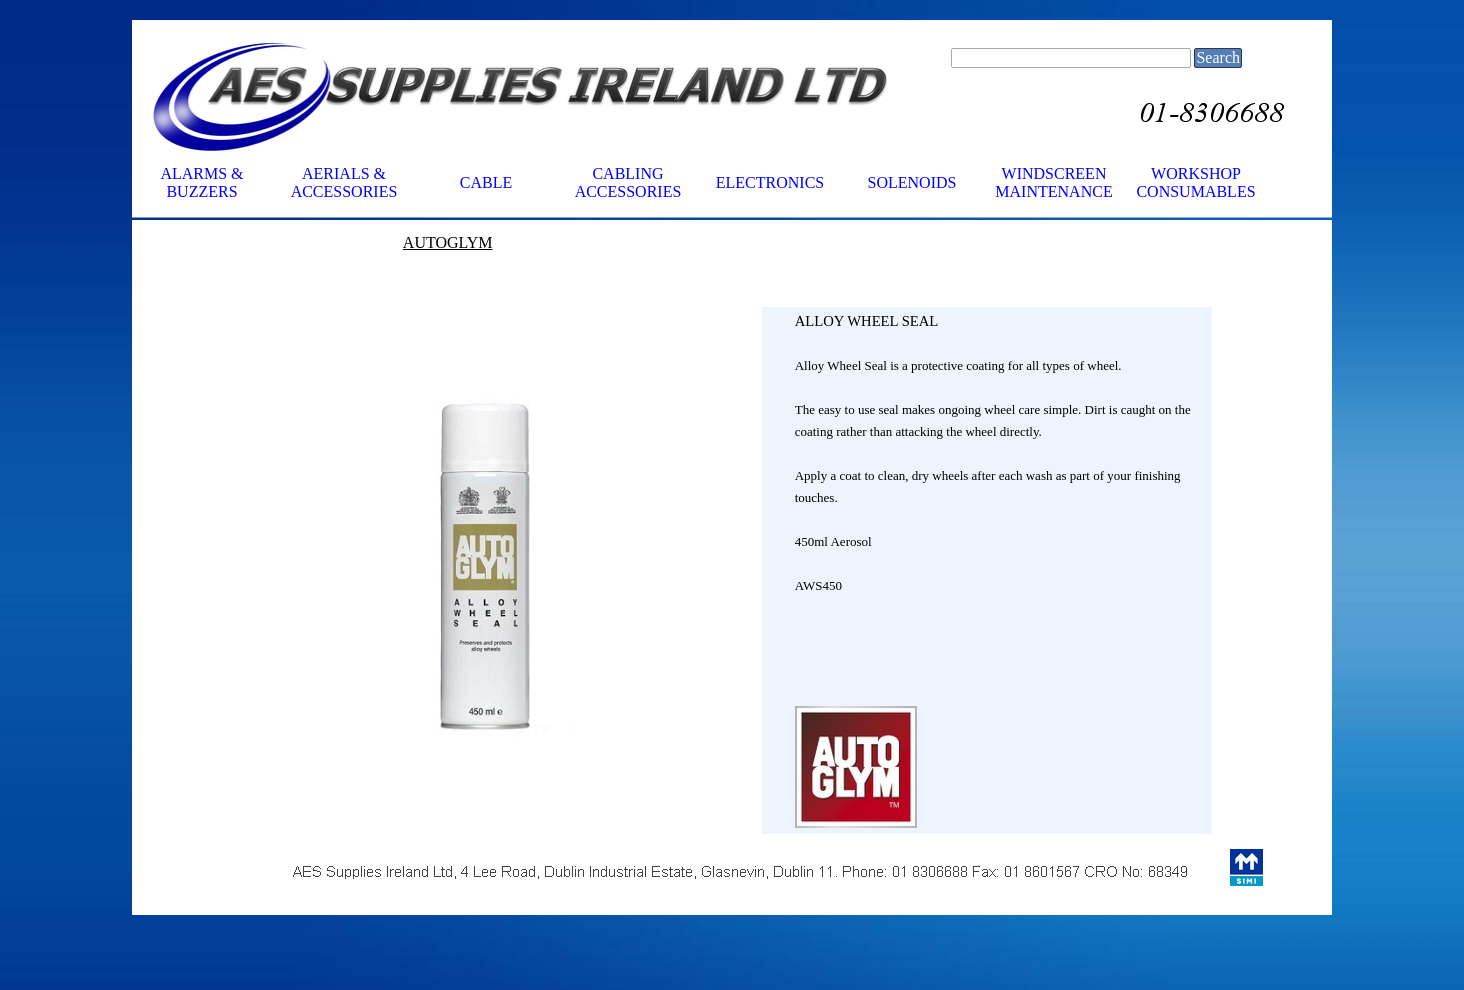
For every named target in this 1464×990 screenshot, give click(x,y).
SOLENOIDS (912, 182)
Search (1218, 57)
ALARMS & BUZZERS (201, 182)
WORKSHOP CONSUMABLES (1195, 182)
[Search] (1071, 58)
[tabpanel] (532, 264)
